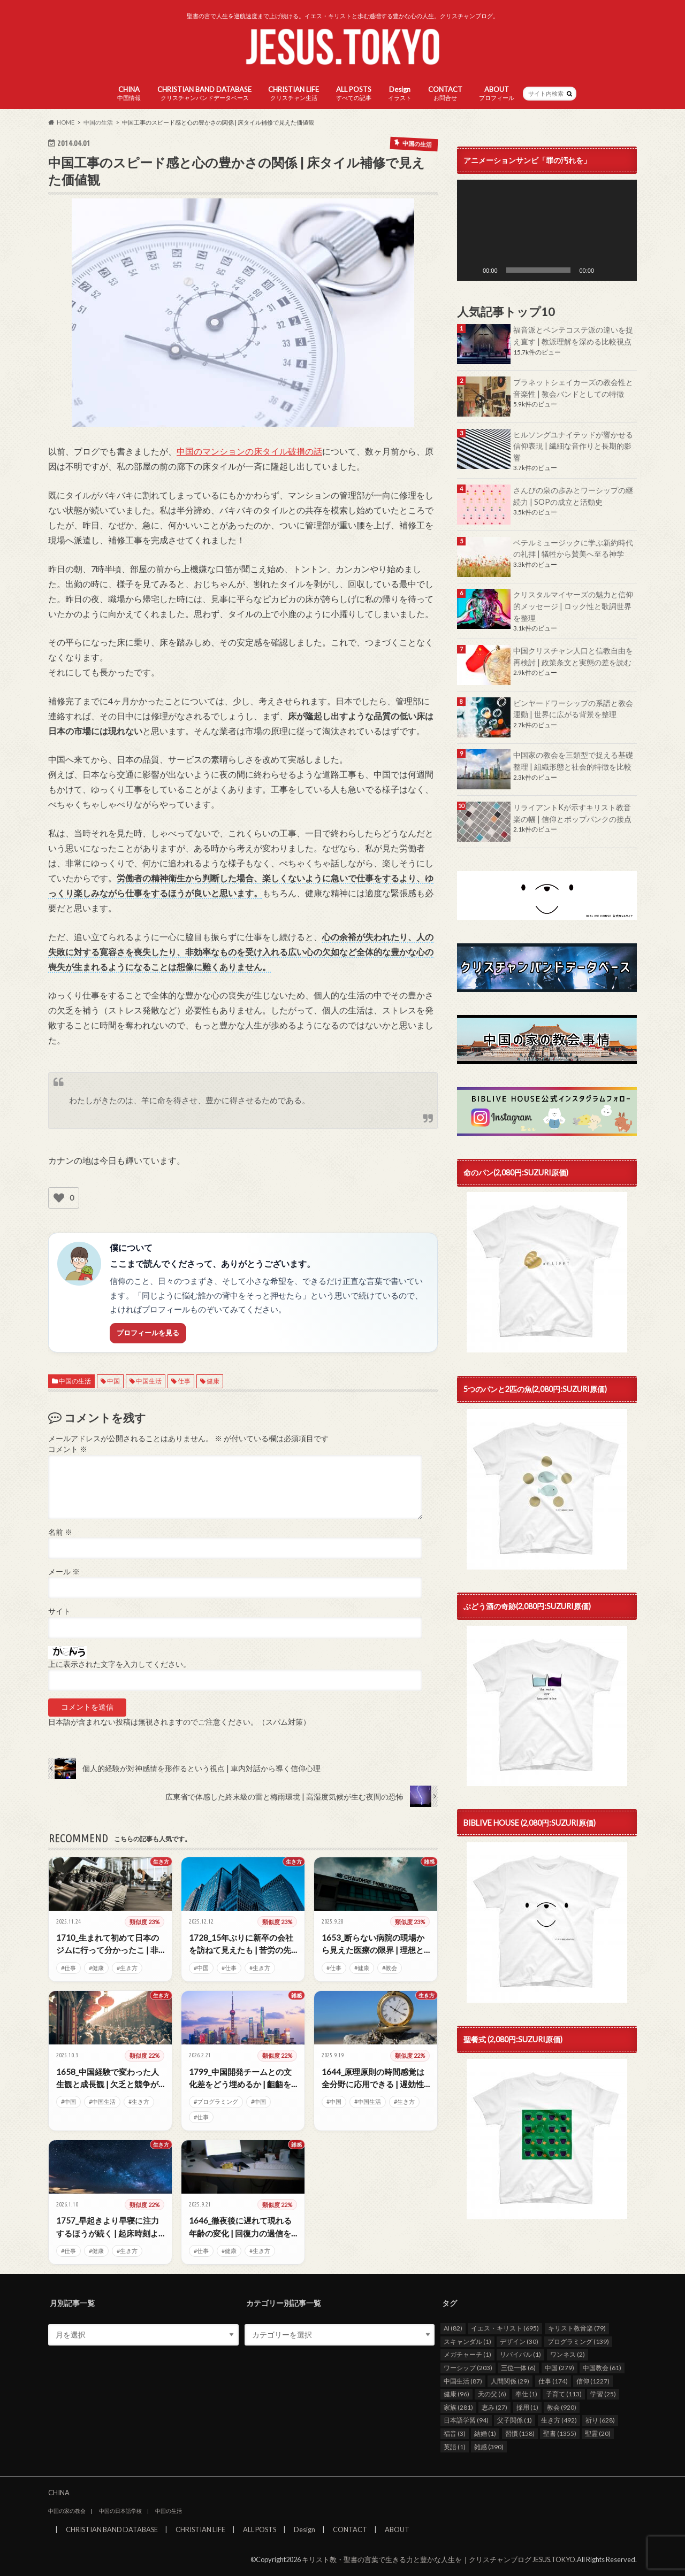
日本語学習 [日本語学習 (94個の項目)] (466, 2420)
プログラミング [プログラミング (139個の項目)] (578, 2341)
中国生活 (149, 1381)
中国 (113, 1381)
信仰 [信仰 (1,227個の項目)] (593, 2381)
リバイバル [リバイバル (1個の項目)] (520, 2354)
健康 (213, 1381)
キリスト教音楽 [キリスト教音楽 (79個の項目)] (577, 2328)
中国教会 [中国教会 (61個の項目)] (602, 2368)
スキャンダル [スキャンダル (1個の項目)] (467, 2341)
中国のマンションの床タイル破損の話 (249, 451)
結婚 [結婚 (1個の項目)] (485, 2433)
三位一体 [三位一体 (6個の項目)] (518, 2368)
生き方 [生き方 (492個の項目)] (559, 2420)
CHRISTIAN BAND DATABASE (204, 93)
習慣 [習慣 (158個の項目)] (520, 2433)
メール (64, 1571)
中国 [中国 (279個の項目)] (559, 2368)
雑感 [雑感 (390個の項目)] (489, 2446)
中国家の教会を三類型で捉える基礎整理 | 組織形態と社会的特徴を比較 (573, 760)
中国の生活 (75, 1381)
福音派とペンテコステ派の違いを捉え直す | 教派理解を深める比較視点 (573, 335)
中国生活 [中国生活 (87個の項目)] (463, 2381)
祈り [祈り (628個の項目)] (600, 2420)
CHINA (129, 93)
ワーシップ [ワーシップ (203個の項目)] (468, 2368)
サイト (59, 1611)
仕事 (184, 1381)
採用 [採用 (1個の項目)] (527, 2407)
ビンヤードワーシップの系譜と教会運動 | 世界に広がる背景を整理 (573, 708)
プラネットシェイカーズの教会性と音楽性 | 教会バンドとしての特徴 (573, 388)
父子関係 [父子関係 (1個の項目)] (514, 2420)
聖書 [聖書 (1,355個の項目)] (559, 2433)
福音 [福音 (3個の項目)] (455, 2433)
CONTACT (445, 93)
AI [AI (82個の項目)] (453, 2328)
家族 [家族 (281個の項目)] (458, 2407)
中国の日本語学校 (120, 2511)
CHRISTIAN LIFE (293, 93)
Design (400, 93)
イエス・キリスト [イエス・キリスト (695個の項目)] (505, 2328)
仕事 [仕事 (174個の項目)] (553, 2381)
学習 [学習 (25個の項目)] (603, 2394)
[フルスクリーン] (623, 270)
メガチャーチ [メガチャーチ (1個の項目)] (467, 2354)
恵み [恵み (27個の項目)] (494, 2407)
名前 (60, 1532)
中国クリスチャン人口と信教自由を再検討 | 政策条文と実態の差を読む (573, 656)
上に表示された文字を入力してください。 (119, 1664)
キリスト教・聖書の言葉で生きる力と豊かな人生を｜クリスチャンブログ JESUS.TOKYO (438, 2559)
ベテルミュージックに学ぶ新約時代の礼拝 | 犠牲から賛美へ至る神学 (573, 548)
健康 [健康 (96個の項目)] (456, 2394)
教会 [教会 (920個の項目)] (561, 2407)
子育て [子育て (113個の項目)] (564, 2394)
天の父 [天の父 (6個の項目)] (492, 2394)
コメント (67, 1449)
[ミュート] (605, 270)
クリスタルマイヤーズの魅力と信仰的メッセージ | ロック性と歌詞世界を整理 (573, 606)
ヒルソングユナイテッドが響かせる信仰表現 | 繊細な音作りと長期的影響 (573, 446)
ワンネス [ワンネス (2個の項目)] (567, 2354)
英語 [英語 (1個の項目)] (455, 2446)
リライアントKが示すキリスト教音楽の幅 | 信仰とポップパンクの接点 (572, 813)
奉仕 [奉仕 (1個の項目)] (526, 2394)
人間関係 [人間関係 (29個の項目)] (510, 2381)
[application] (547, 230)
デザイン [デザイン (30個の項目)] (519, 2341)
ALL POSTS (353, 93)
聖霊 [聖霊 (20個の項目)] (598, 2433)
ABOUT (496, 93)
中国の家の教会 (67, 2511)
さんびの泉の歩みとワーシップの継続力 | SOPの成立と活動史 (573, 496)
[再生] (471, 270)
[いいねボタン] (59, 1198)
